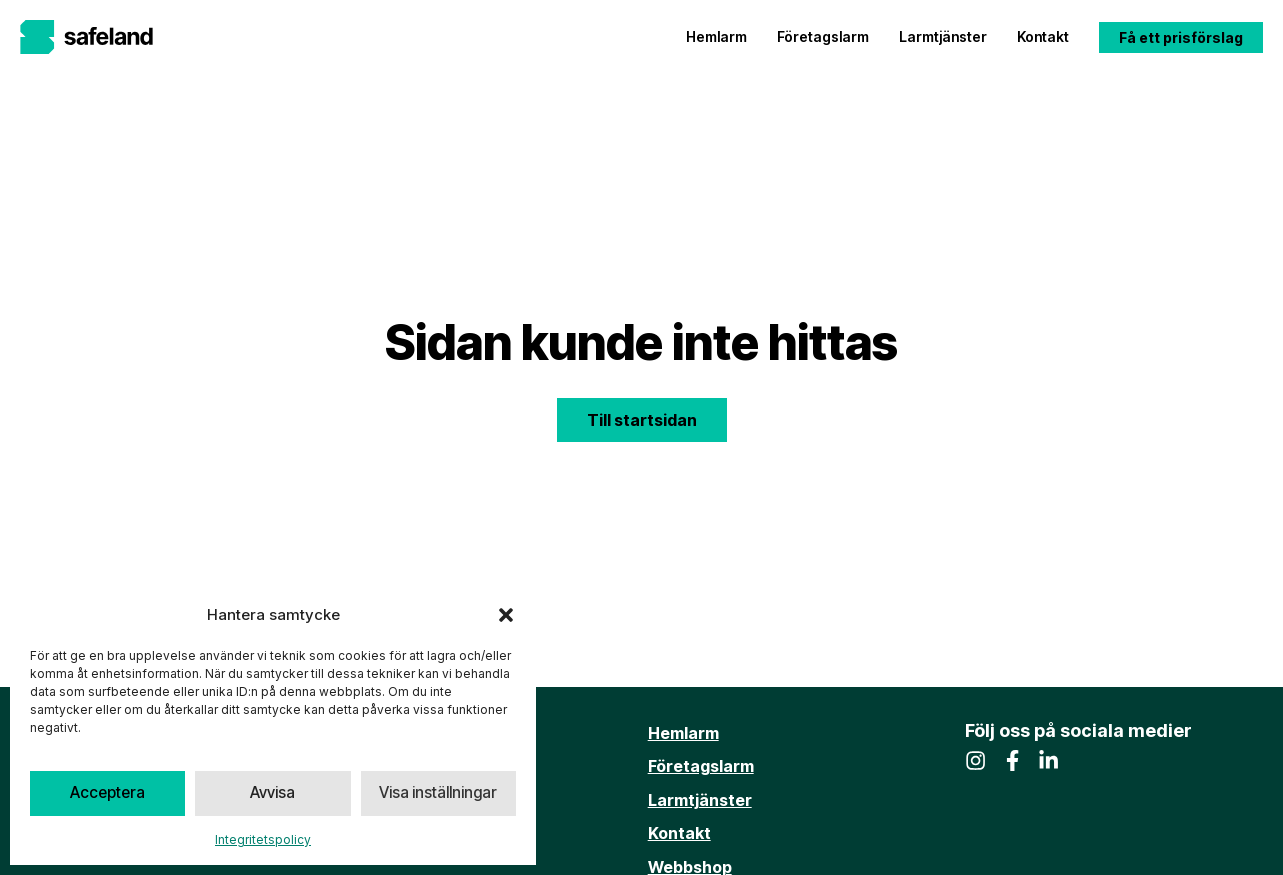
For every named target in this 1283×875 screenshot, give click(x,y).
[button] (506, 615)
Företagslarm (823, 36)
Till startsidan (642, 420)
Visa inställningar (438, 793)
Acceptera (108, 793)
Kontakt (1043, 36)
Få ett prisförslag (1181, 37)
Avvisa (272, 793)
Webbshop (690, 862)
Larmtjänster (943, 36)
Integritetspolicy (263, 839)
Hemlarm (716, 36)
